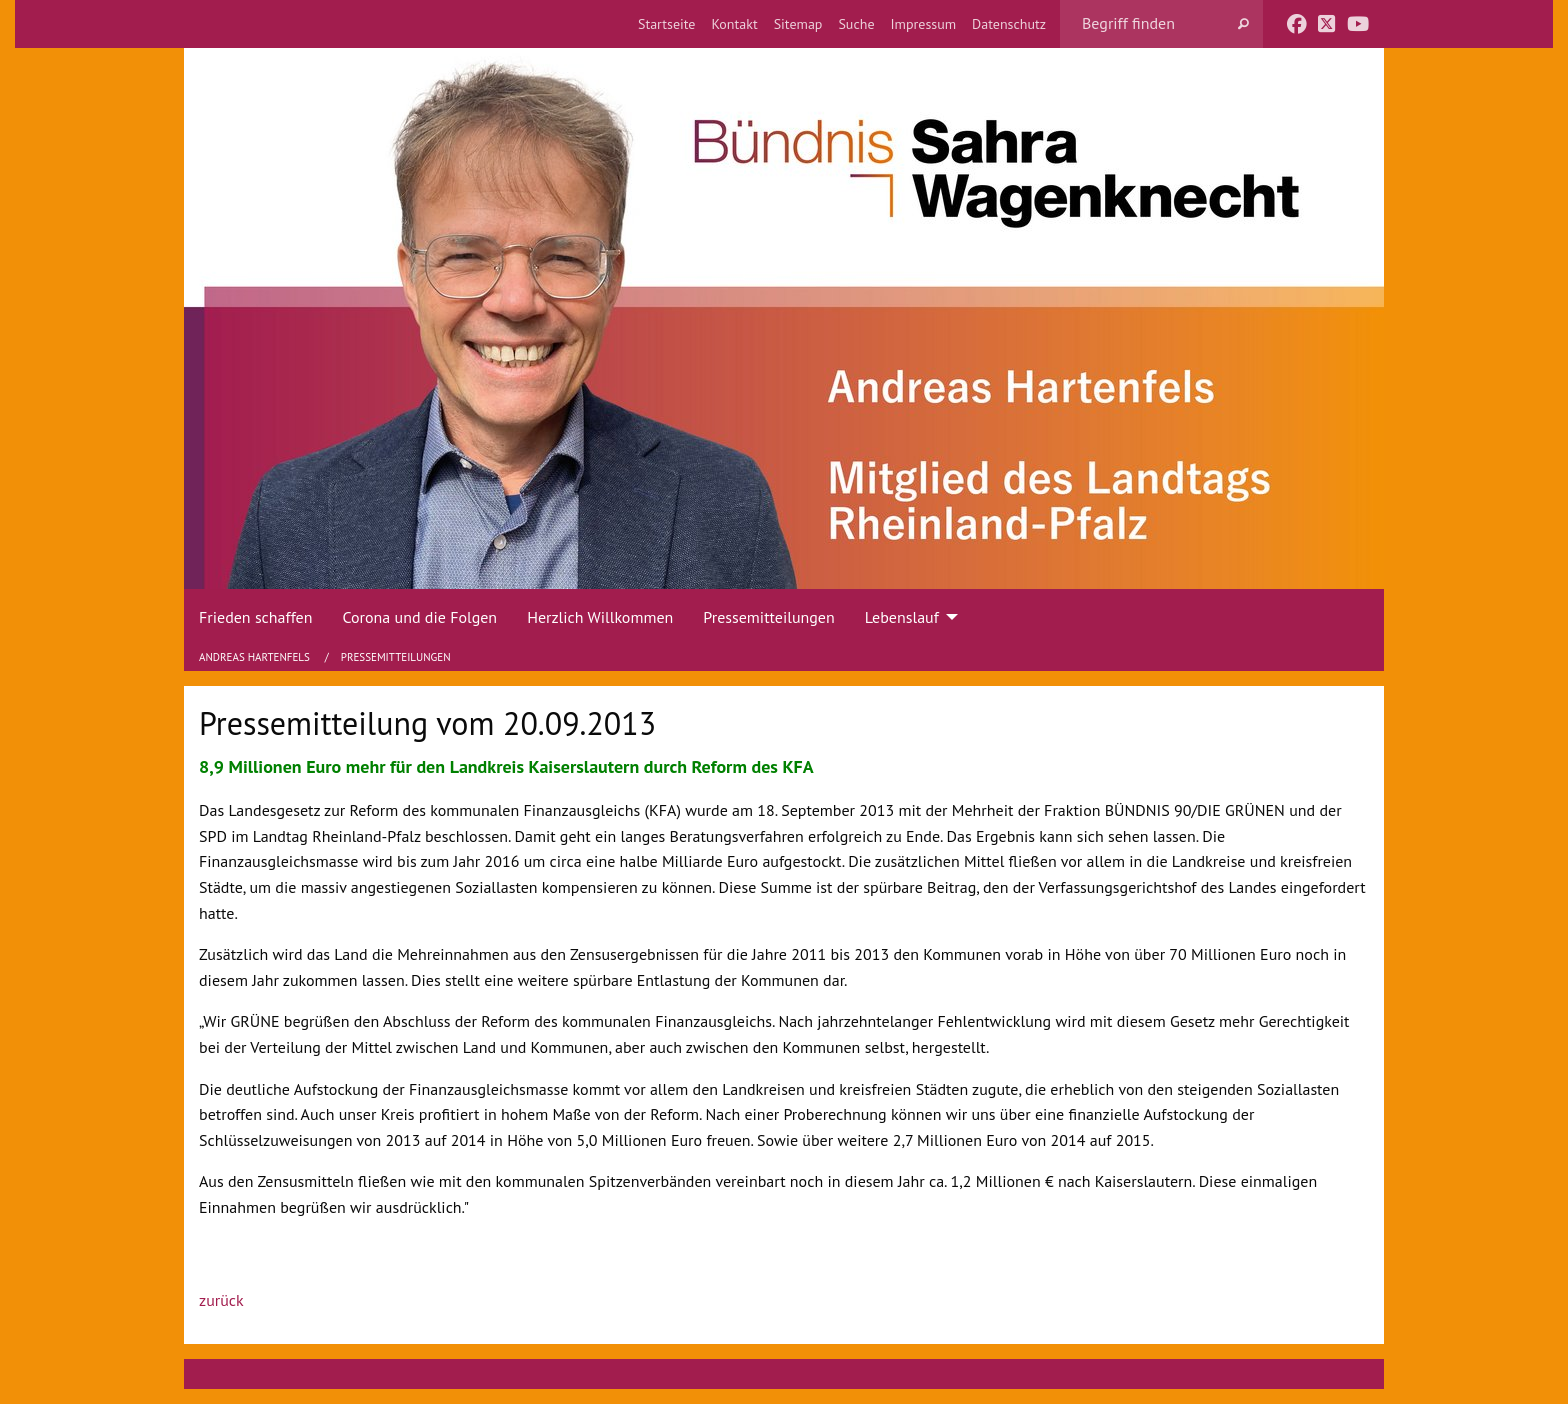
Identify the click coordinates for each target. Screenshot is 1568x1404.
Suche (856, 24)
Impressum (924, 24)
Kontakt (734, 24)
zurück (221, 1300)
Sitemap (798, 24)
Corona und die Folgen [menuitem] (419, 617)
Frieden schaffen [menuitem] (255, 617)
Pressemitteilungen (396, 657)
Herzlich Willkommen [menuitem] (600, 617)
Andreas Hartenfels (256, 657)
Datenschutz (1009, 24)
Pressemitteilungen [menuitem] (768, 617)
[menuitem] (667, 24)
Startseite (667, 24)
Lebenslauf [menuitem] (902, 617)
